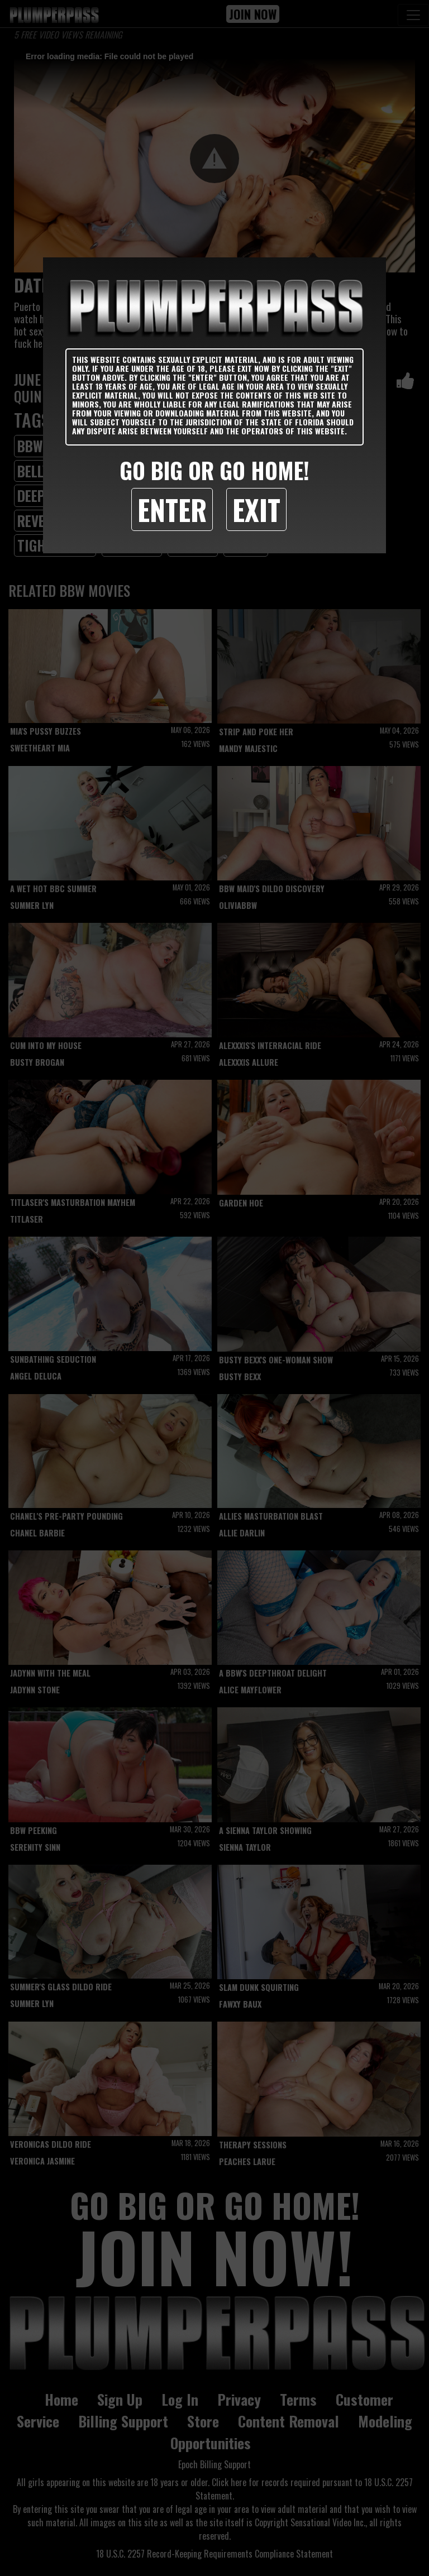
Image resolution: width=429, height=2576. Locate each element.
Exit (256, 509)
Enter (172, 509)
